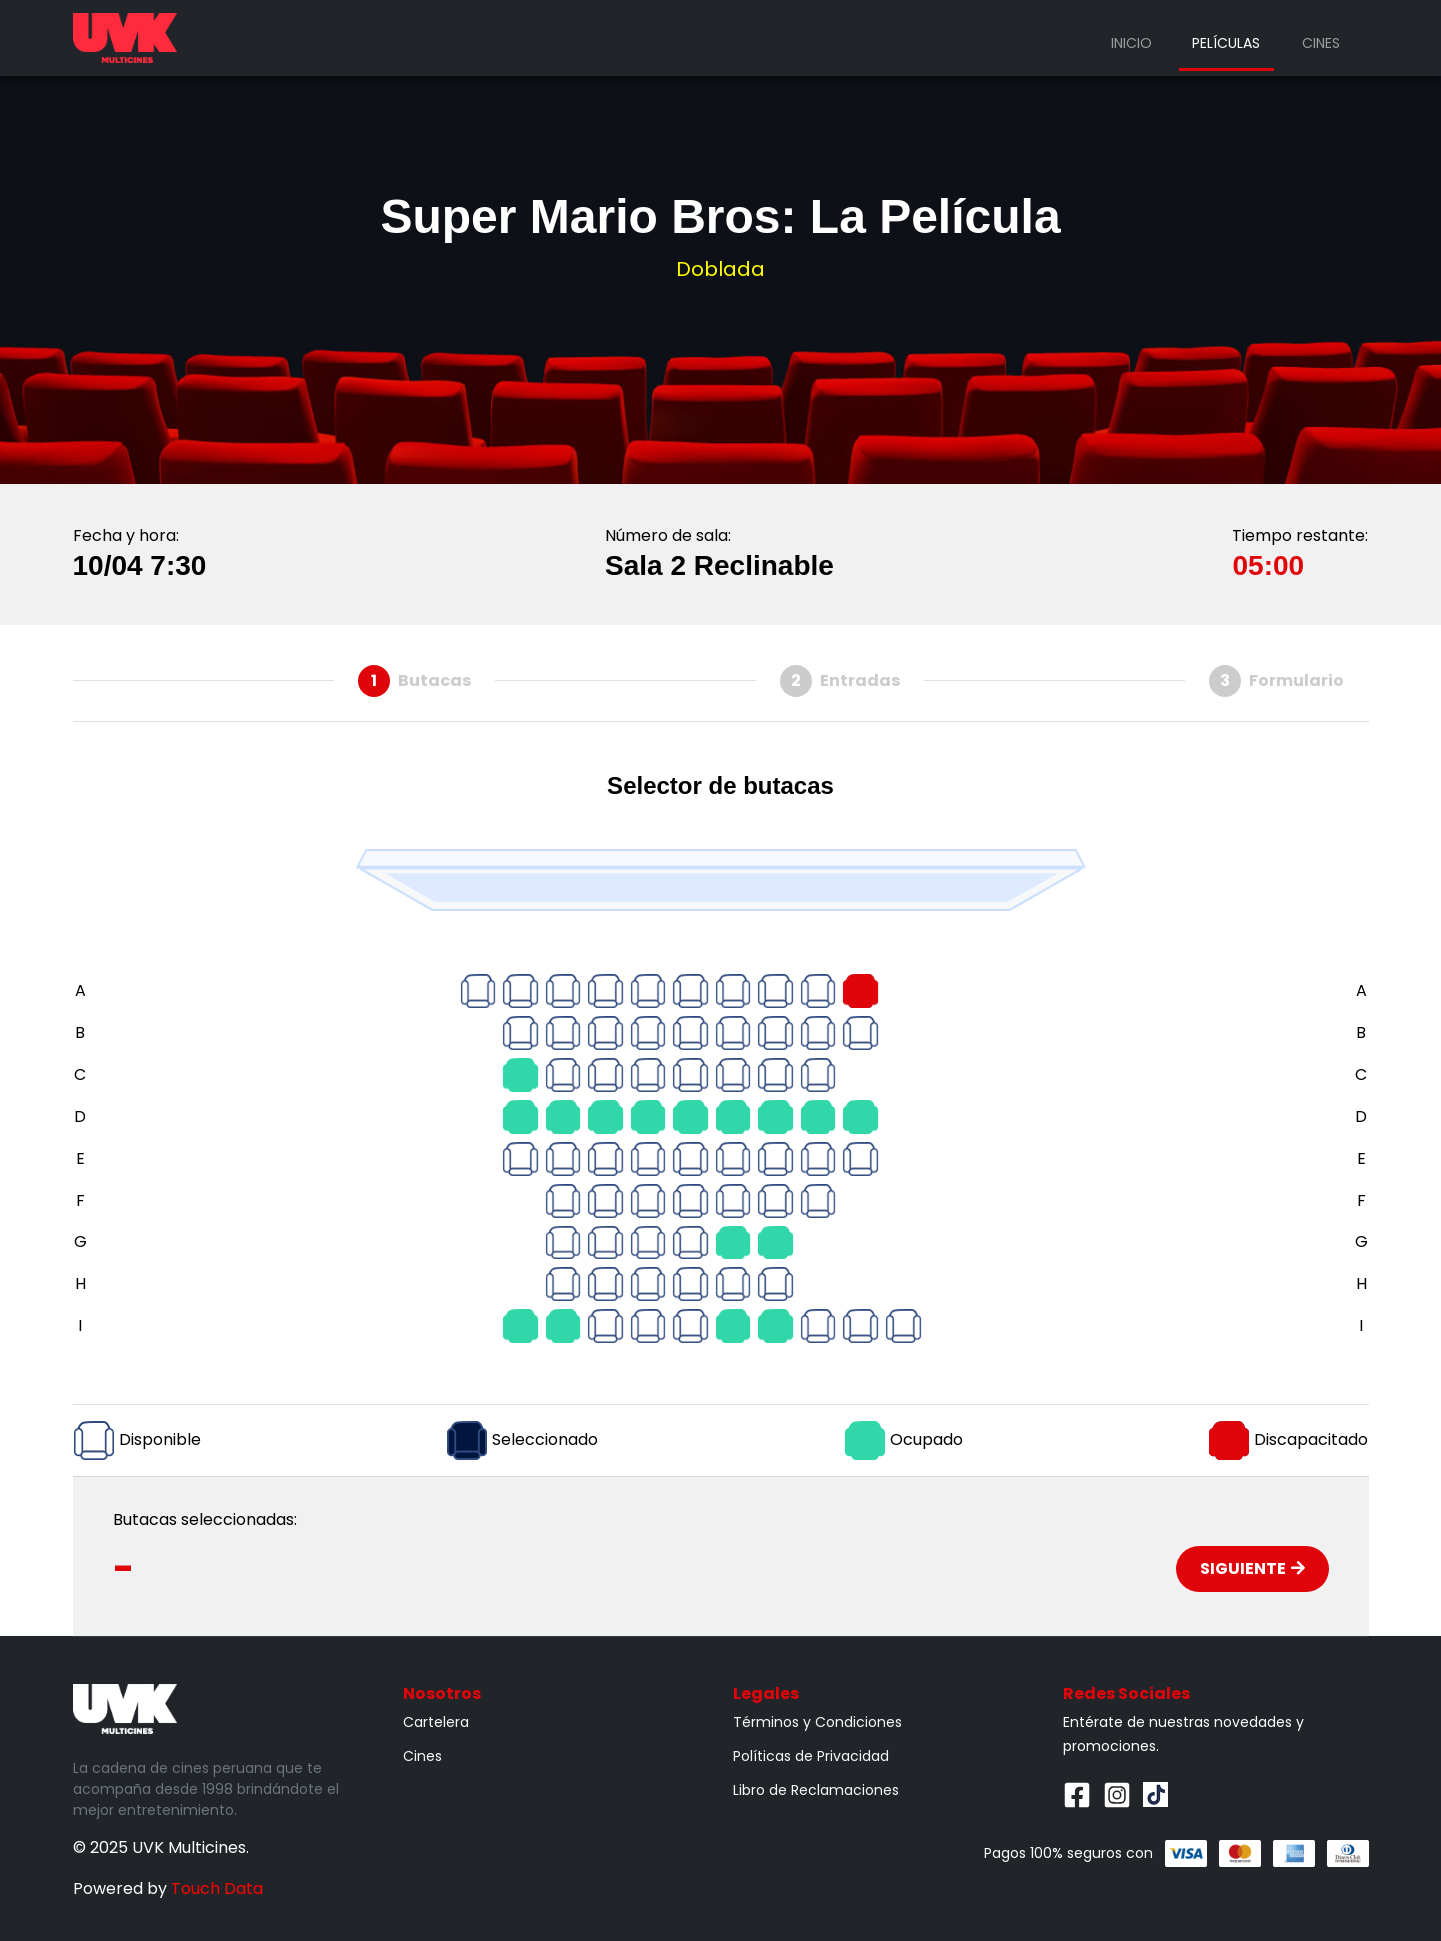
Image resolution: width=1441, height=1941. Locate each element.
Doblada (720, 269)
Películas (1226, 43)
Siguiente (1252, 1568)
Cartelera (436, 1722)
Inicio (1131, 43)
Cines (1321, 43)
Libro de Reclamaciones (816, 1790)
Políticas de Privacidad (811, 1756)
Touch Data (217, 1888)
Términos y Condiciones (817, 1722)
